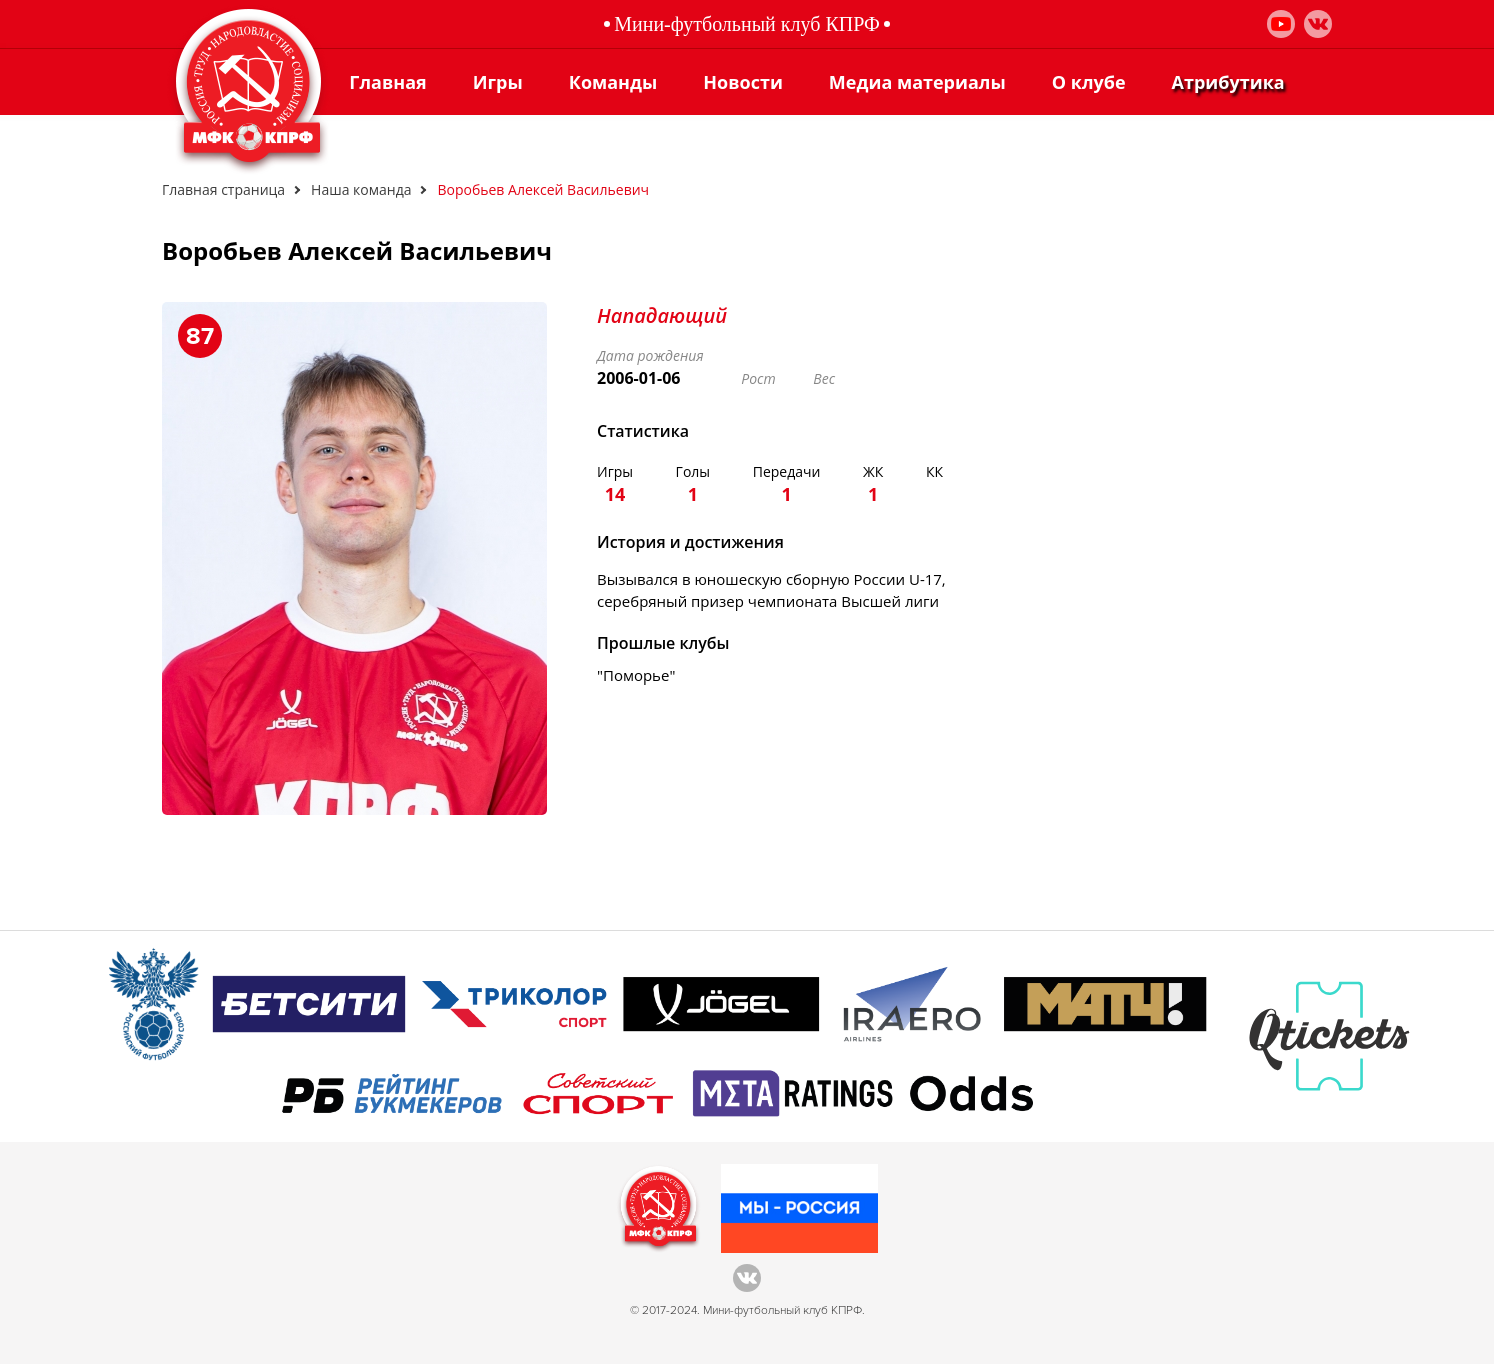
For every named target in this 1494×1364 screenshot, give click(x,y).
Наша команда (361, 189)
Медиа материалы (917, 82)
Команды (613, 82)
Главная (387, 82)
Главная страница (223, 189)
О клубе (1089, 82)
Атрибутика (1228, 82)
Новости (743, 82)
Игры (498, 82)
